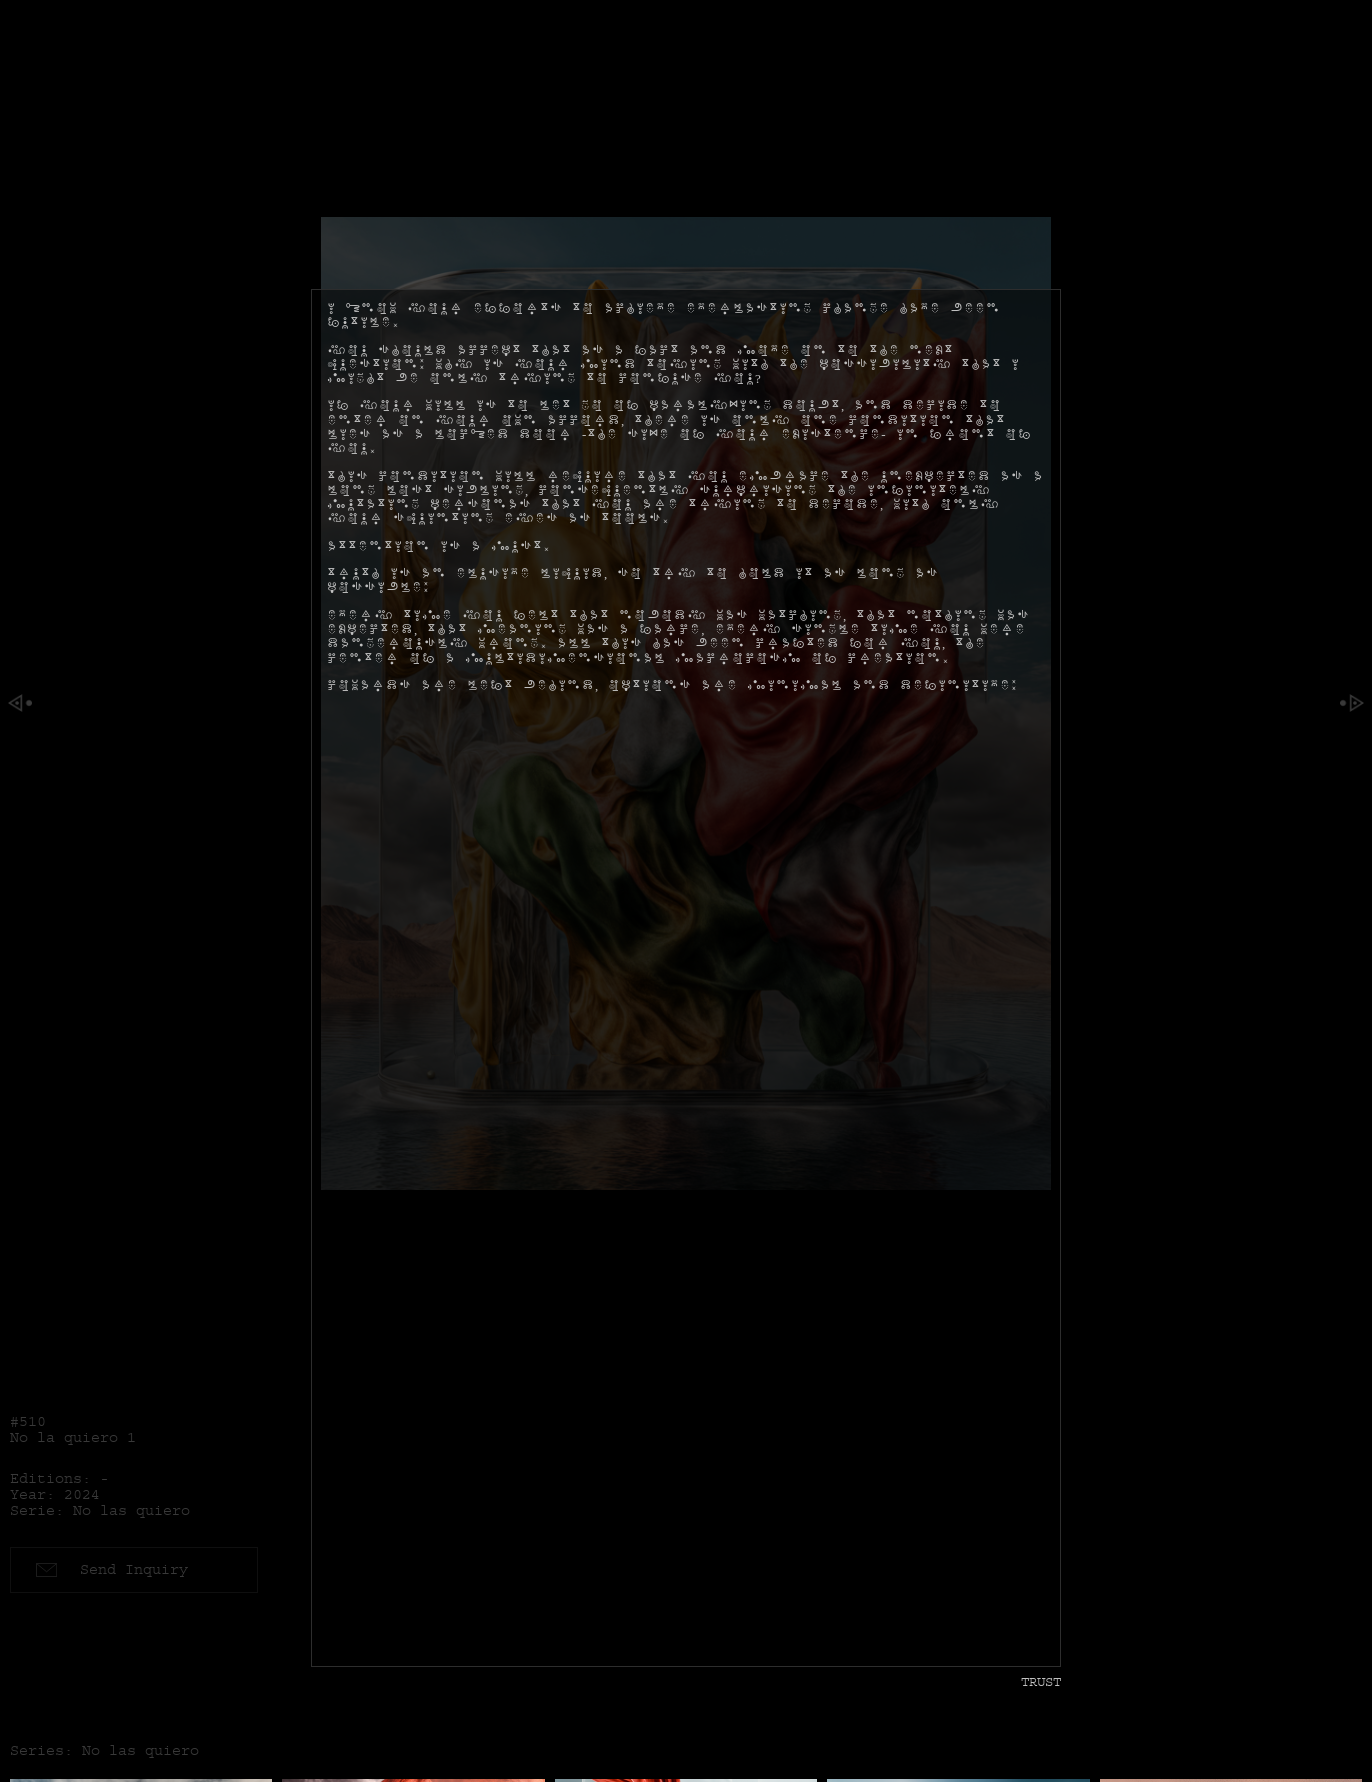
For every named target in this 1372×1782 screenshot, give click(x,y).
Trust (1041, 1681)
